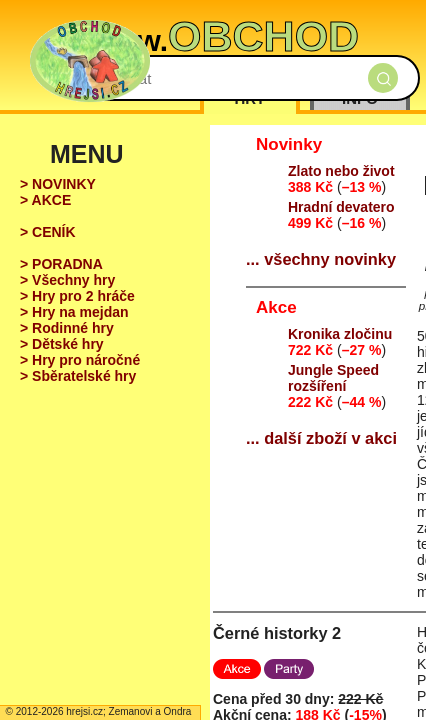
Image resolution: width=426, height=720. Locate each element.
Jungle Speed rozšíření (333, 378)
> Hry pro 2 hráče (77, 296)
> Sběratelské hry (78, 376)
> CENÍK (48, 232)
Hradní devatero (341, 207)
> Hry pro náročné (80, 360)
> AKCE (45, 200)
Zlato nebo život (341, 171)
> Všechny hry (67, 280)
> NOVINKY (58, 184)
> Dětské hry (62, 344)
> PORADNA (61, 264)
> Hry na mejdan (74, 312)
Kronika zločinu (340, 334)
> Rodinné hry (67, 328)
